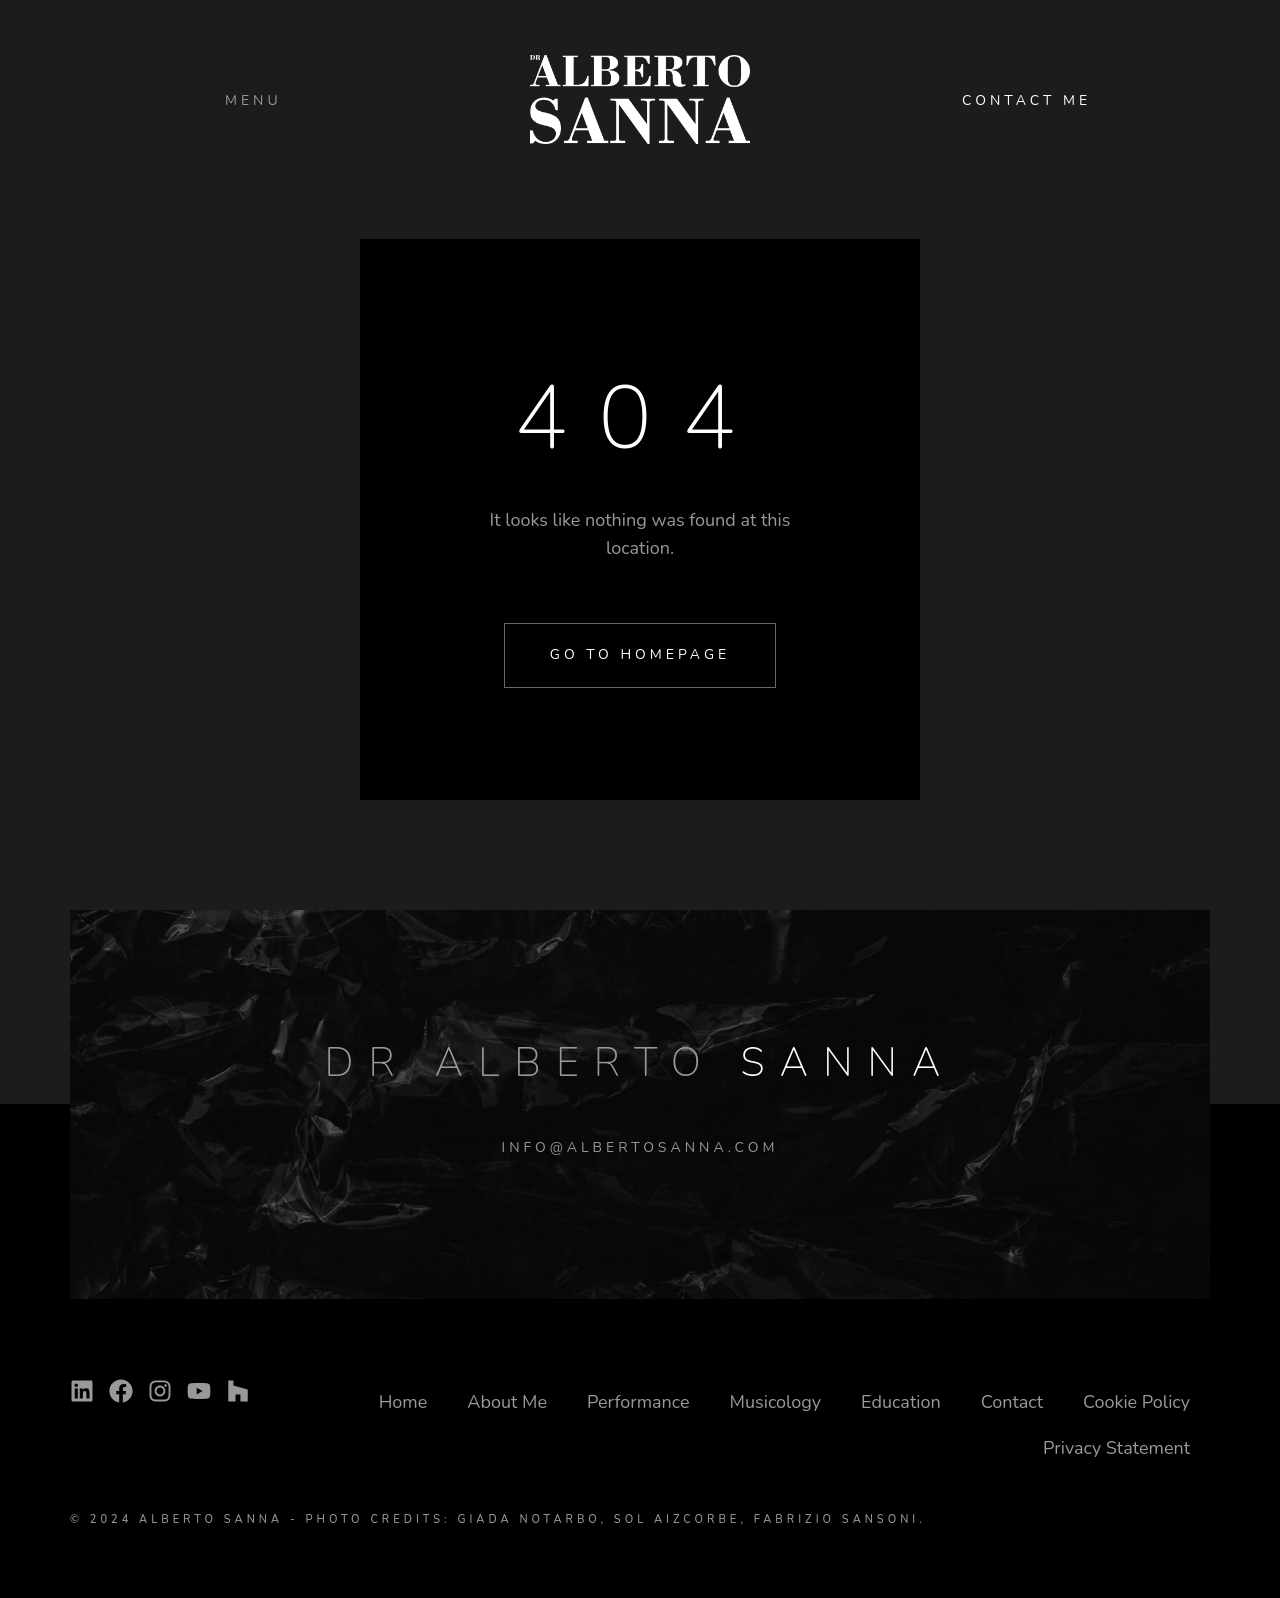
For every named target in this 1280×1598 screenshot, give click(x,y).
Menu (253, 100)
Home (403, 1402)
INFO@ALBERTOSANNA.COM (640, 1147)
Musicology (776, 1402)
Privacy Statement (1116, 1448)
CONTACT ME (1026, 100)
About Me (507, 1402)
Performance (638, 1402)
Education (901, 1402)
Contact (1012, 1402)
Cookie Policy (1136, 1402)
